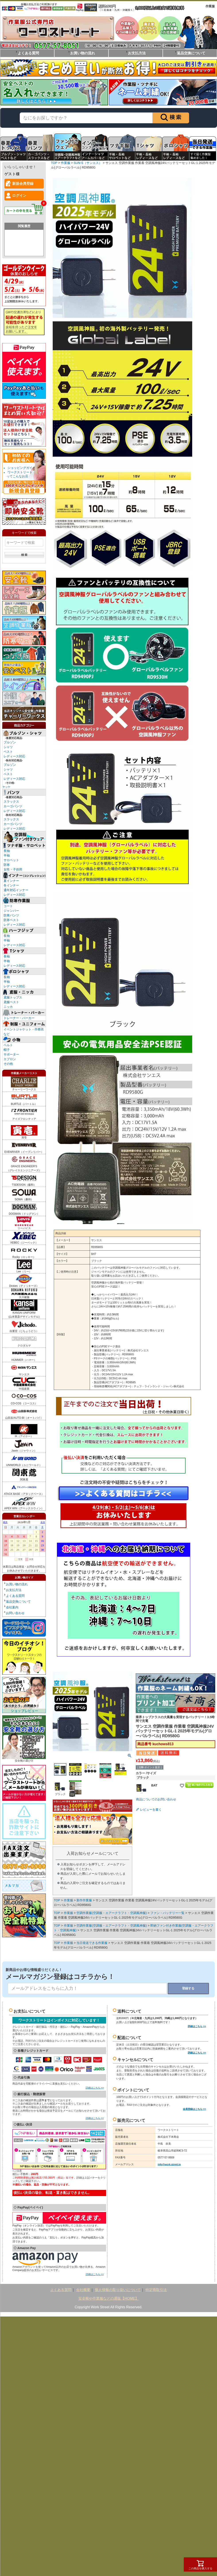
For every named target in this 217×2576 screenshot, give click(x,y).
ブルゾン (10, 742)
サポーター (11, 1054)
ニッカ (8, 1006)
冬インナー (11, 885)
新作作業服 (84, 1900)
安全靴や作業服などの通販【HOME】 (108, 2298)
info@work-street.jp (169, 2164)
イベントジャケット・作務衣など (24, 1032)
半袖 (7, 855)
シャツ (8, 747)
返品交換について (189, 53)
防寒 (7, 865)
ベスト (8, 751)
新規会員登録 (22, 183)
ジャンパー (11, 910)
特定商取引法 (156, 2290)
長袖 (7, 851)
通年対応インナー (16, 890)
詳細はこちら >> (95, 2087)
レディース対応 (14, 756)
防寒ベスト (11, 920)
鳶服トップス (13, 997)
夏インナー (11, 880)
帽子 (7, 1049)
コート (8, 906)
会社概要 (83, 2290)
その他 (8, 1063)
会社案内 (12, 1607)
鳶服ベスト (11, 1002)
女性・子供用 (13, 869)
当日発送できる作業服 (91, 1943)
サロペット (11, 860)
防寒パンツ (11, 915)
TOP (54, 163)
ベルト (8, 1045)
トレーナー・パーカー (19, 1018)
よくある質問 (27, 53)
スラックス (11, 801)
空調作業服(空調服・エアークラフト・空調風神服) (111, 1913)
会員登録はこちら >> (194, 2109)
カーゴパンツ (13, 806)
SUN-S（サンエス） (88, 163)
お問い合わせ (15, 1613)
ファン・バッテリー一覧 (167, 1913)
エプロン (10, 1059)
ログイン (19, 195)
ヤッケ (6, 786)
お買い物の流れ (81, 53)
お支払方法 (136, 53)
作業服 (65, 163)
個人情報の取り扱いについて (118, 2290)
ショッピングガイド (21, 468)
